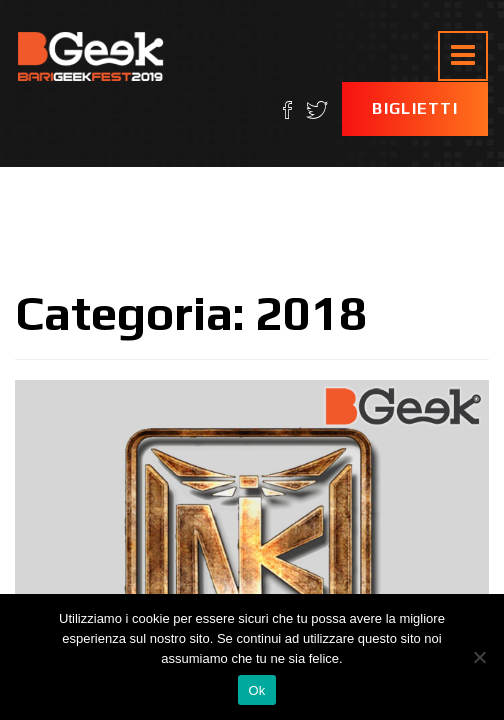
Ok (256, 690)
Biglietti (415, 108)
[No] (479, 657)
